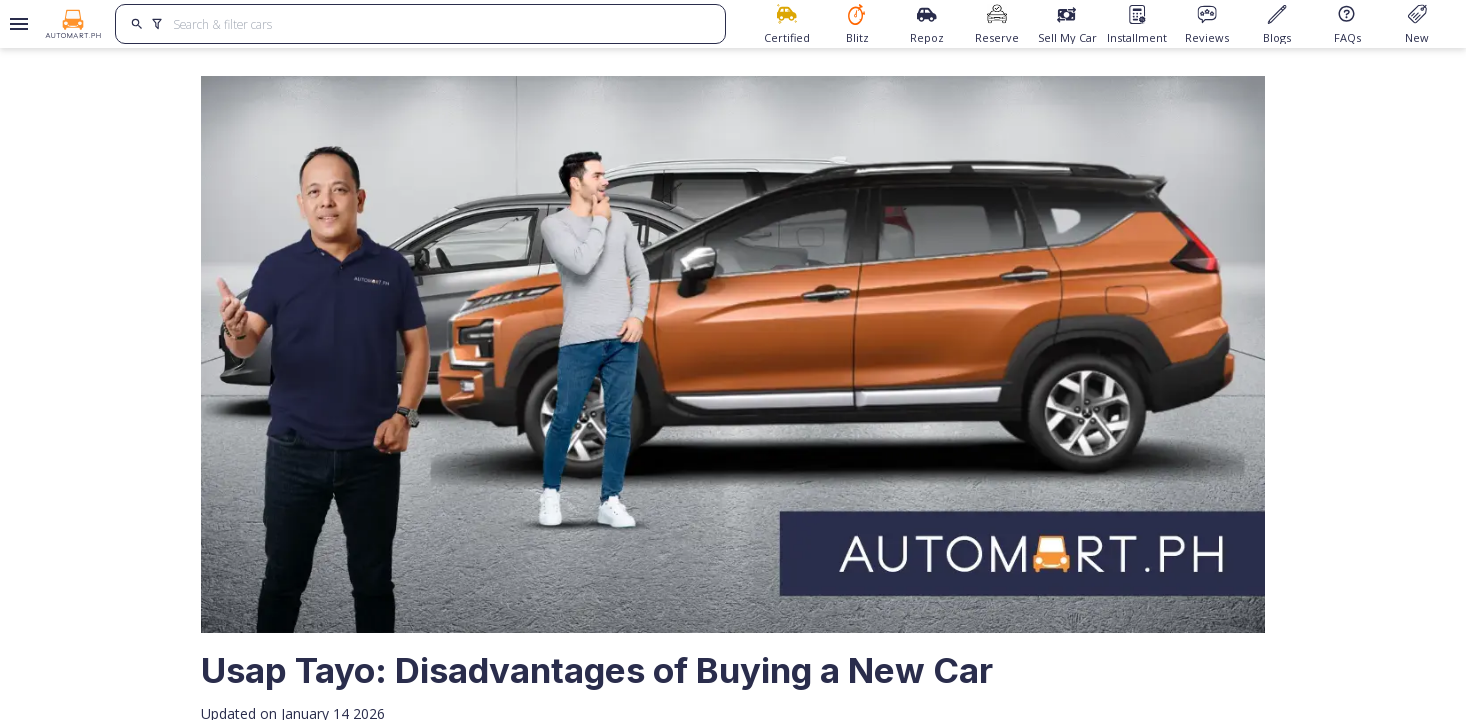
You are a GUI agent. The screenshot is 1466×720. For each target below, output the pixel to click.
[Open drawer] (15, 24)
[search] (136, 24)
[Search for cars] (441, 24)
